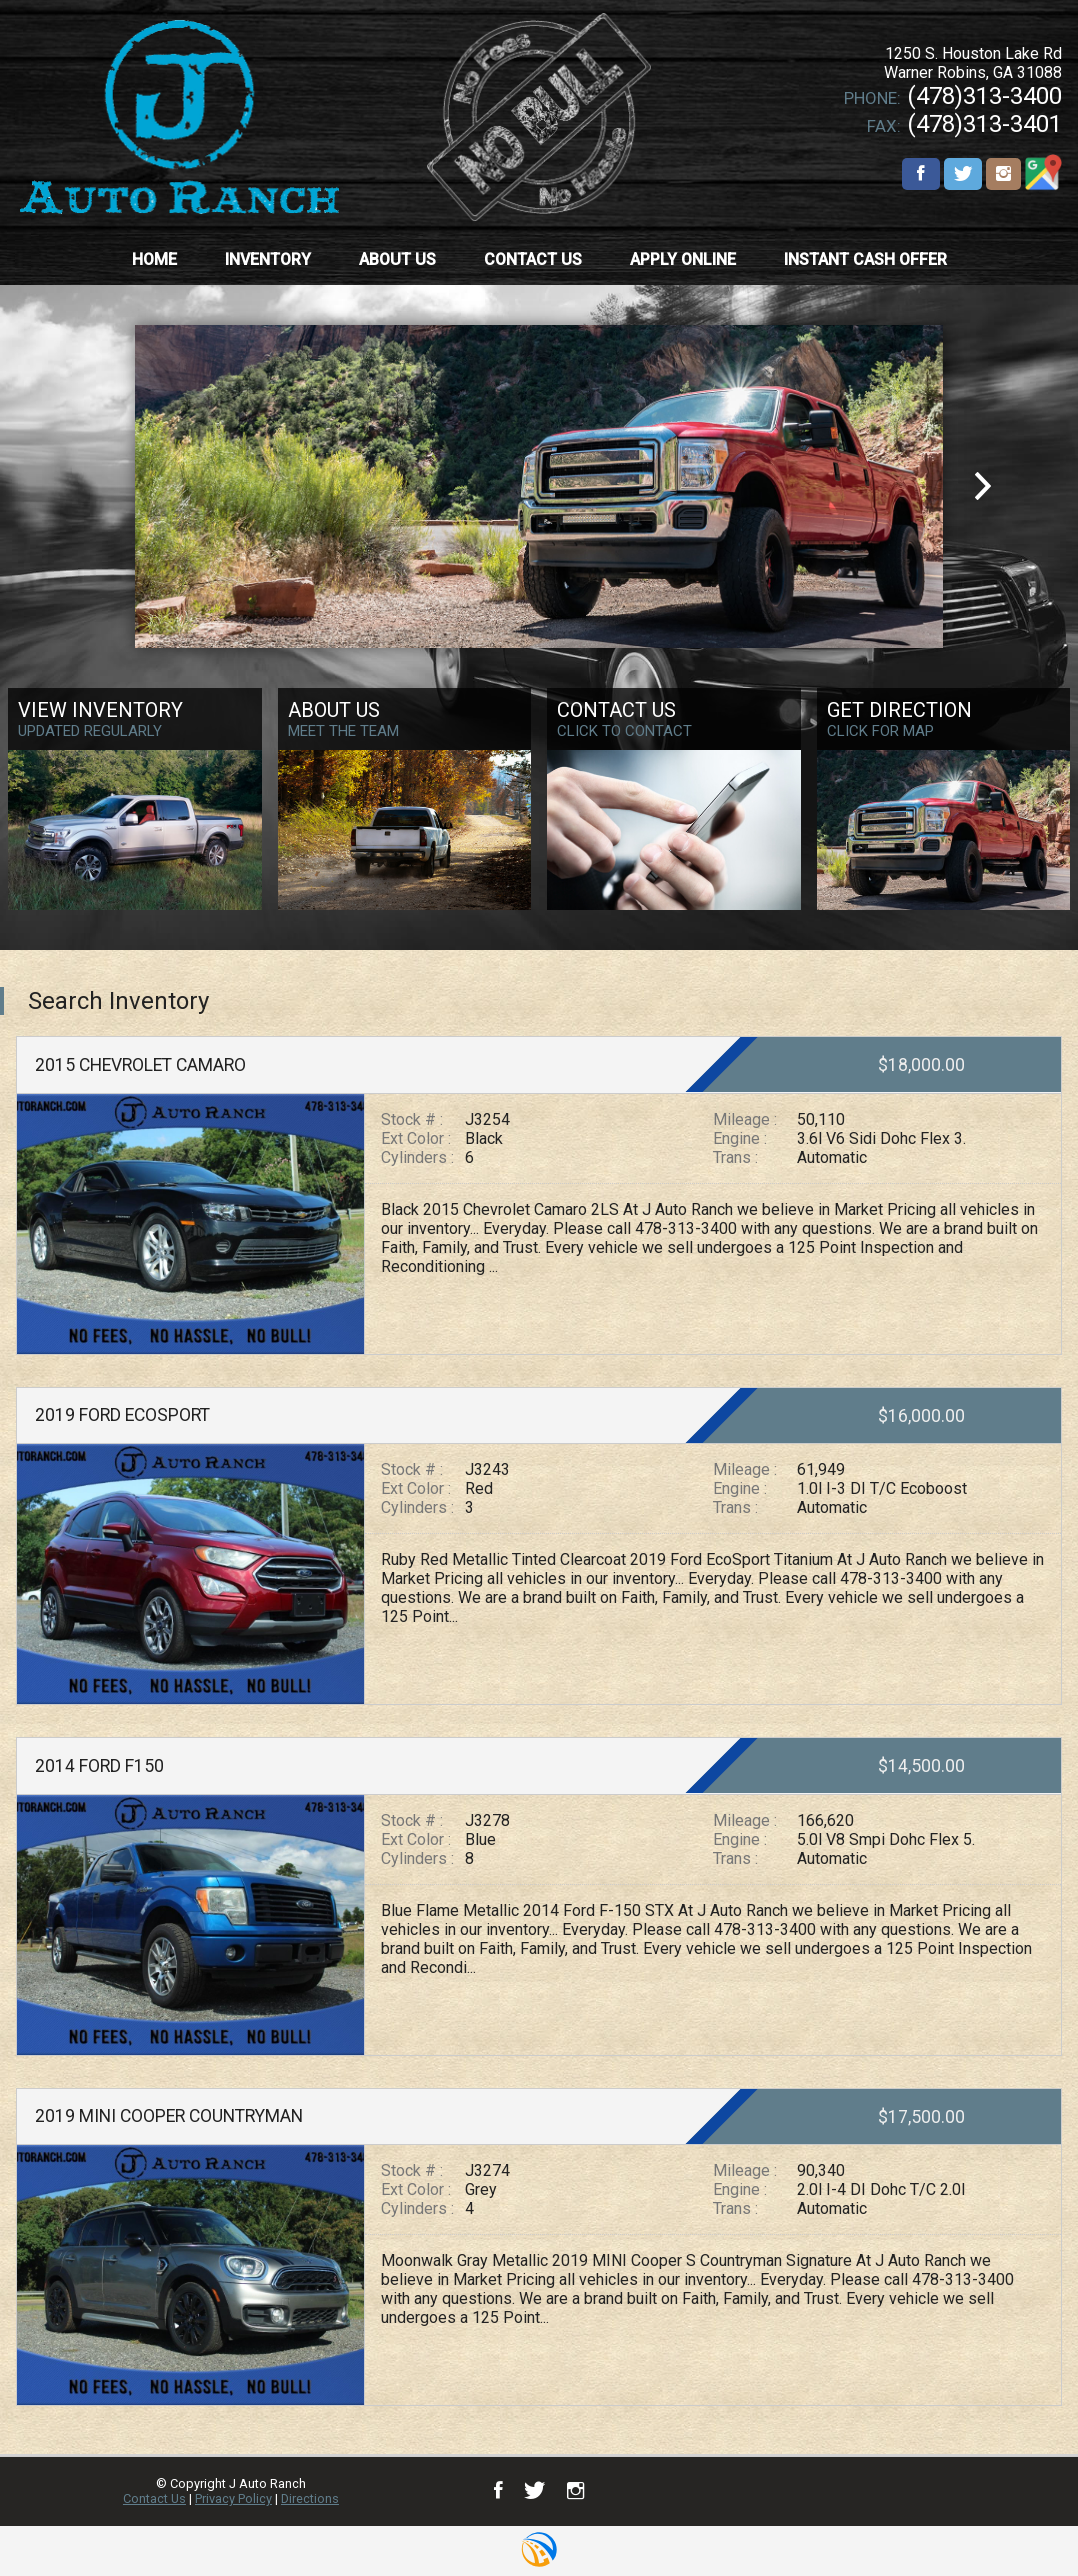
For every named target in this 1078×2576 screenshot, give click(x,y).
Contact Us (154, 2498)
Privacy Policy (233, 2498)
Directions (310, 2498)
